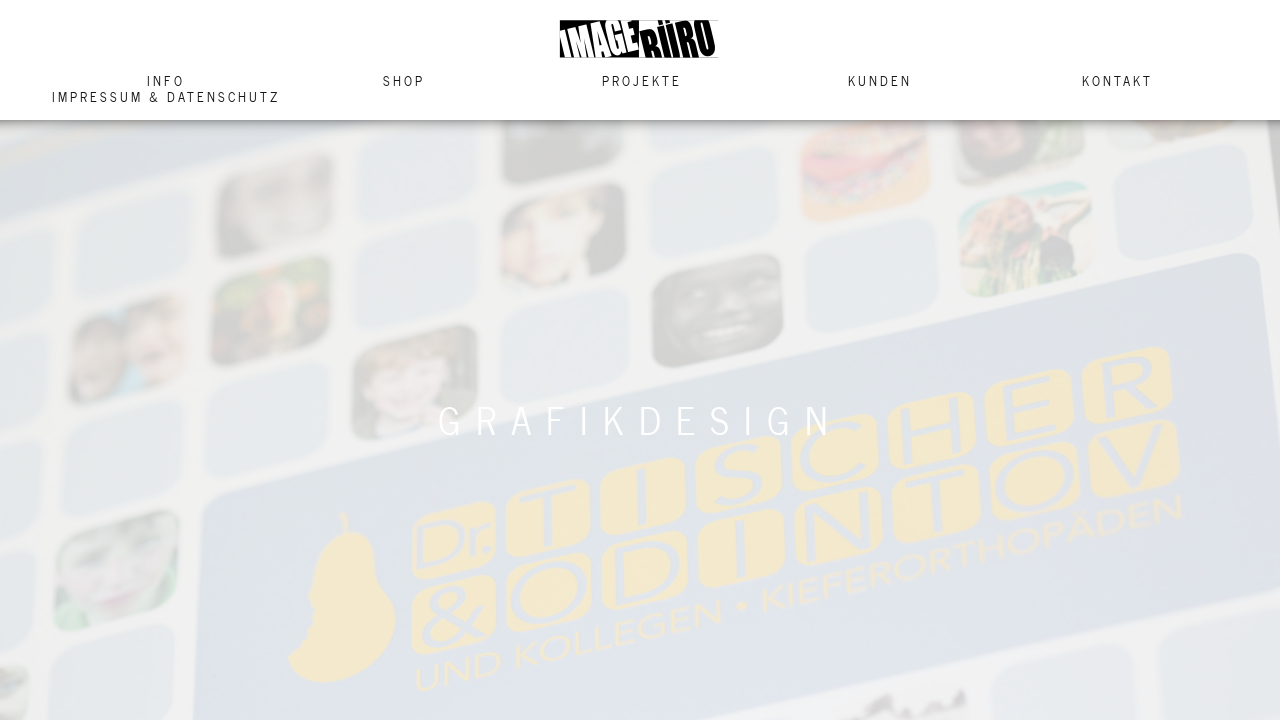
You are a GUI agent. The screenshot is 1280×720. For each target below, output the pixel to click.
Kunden (880, 81)
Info (166, 81)
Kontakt (1117, 81)
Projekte (642, 81)
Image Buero (640, 39)
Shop (404, 81)
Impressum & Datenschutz (166, 97)
